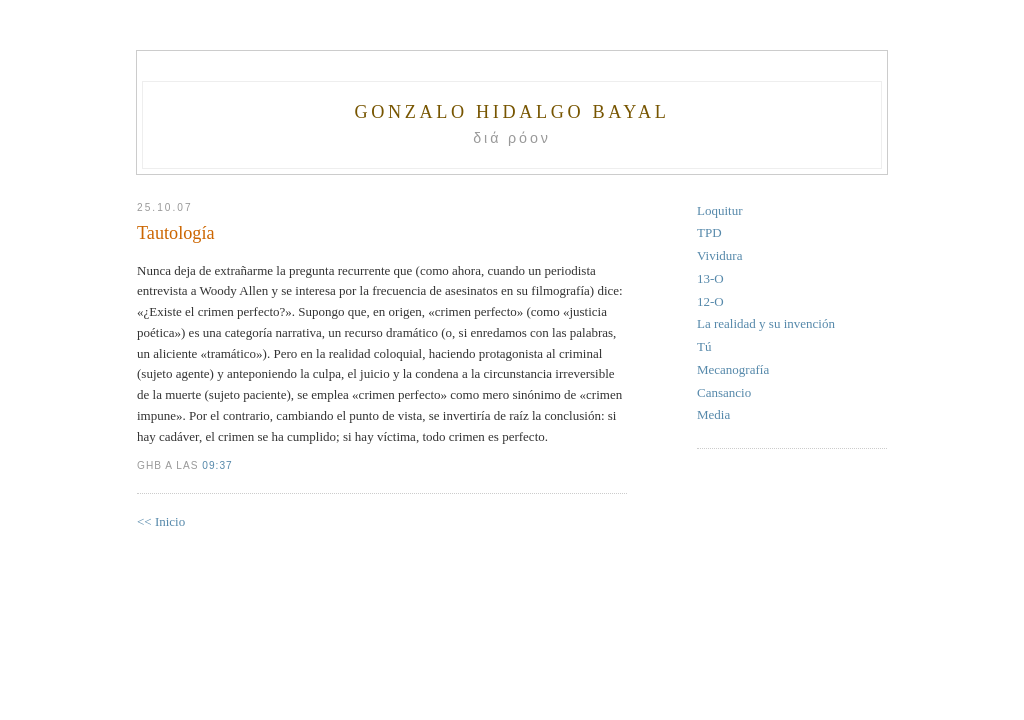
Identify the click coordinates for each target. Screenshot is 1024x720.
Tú (704, 346)
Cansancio (724, 392)
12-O (710, 301)
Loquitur (720, 210)
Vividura (719, 255)
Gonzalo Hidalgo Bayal (511, 112)
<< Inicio (161, 521)
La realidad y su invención (766, 323)
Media (713, 414)
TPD (709, 232)
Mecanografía (733, 369)
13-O (710, 278)
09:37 (217, 465)
